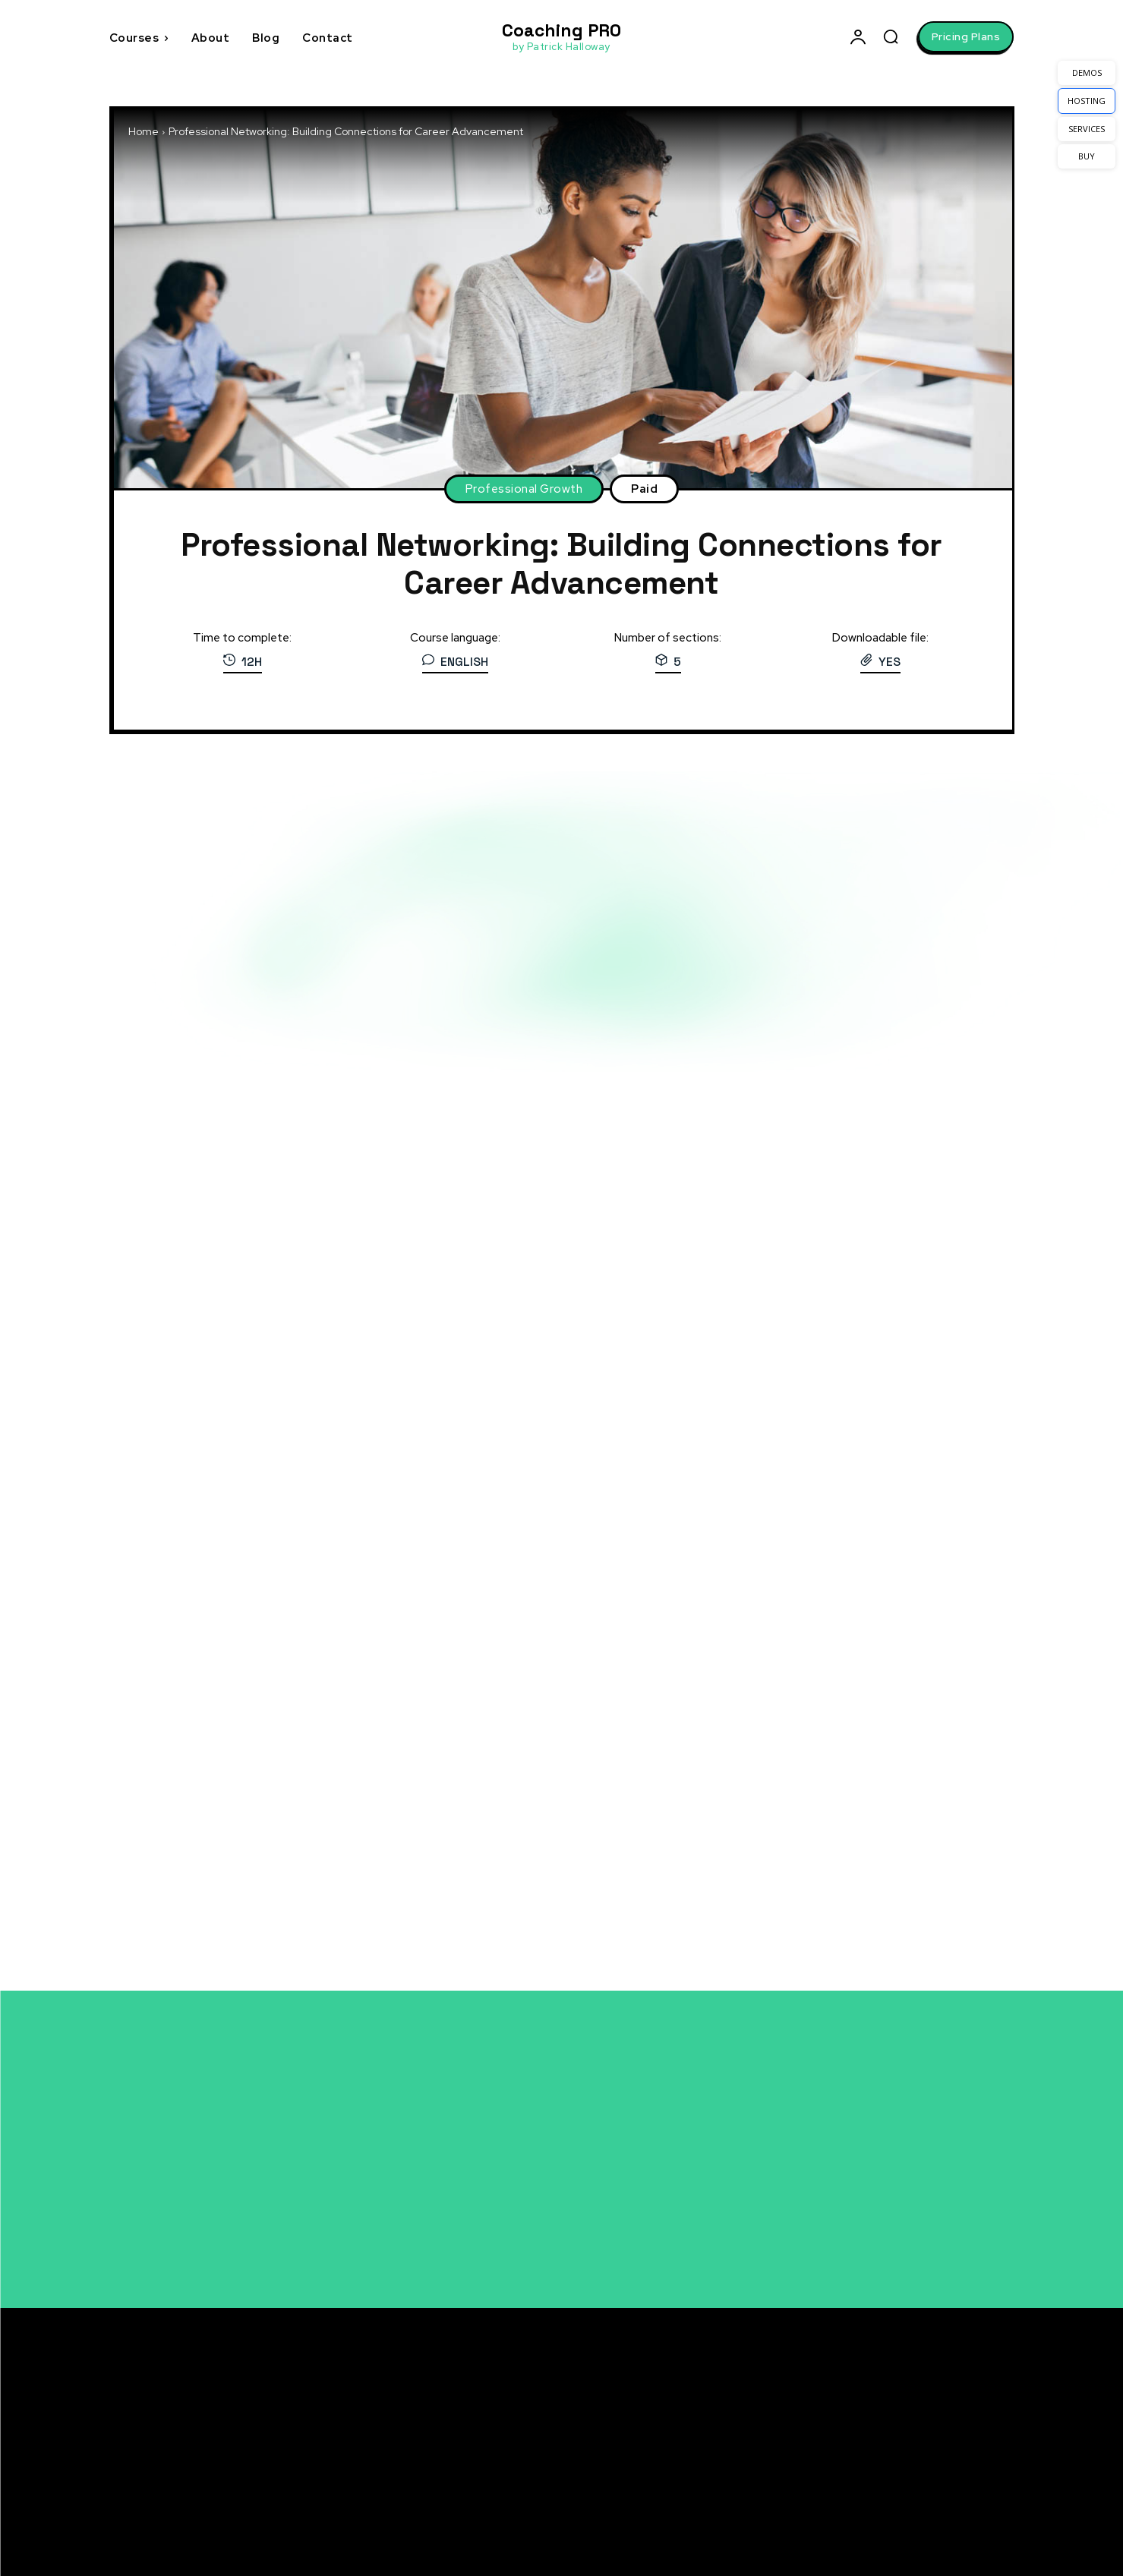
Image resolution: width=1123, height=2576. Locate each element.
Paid (644, 489)
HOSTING (1087, 100)
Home (143, 131)
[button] (890, 36)
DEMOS (1087, 72)
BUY (1086, 156)
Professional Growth (524, 489)
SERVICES (1086, 128)
